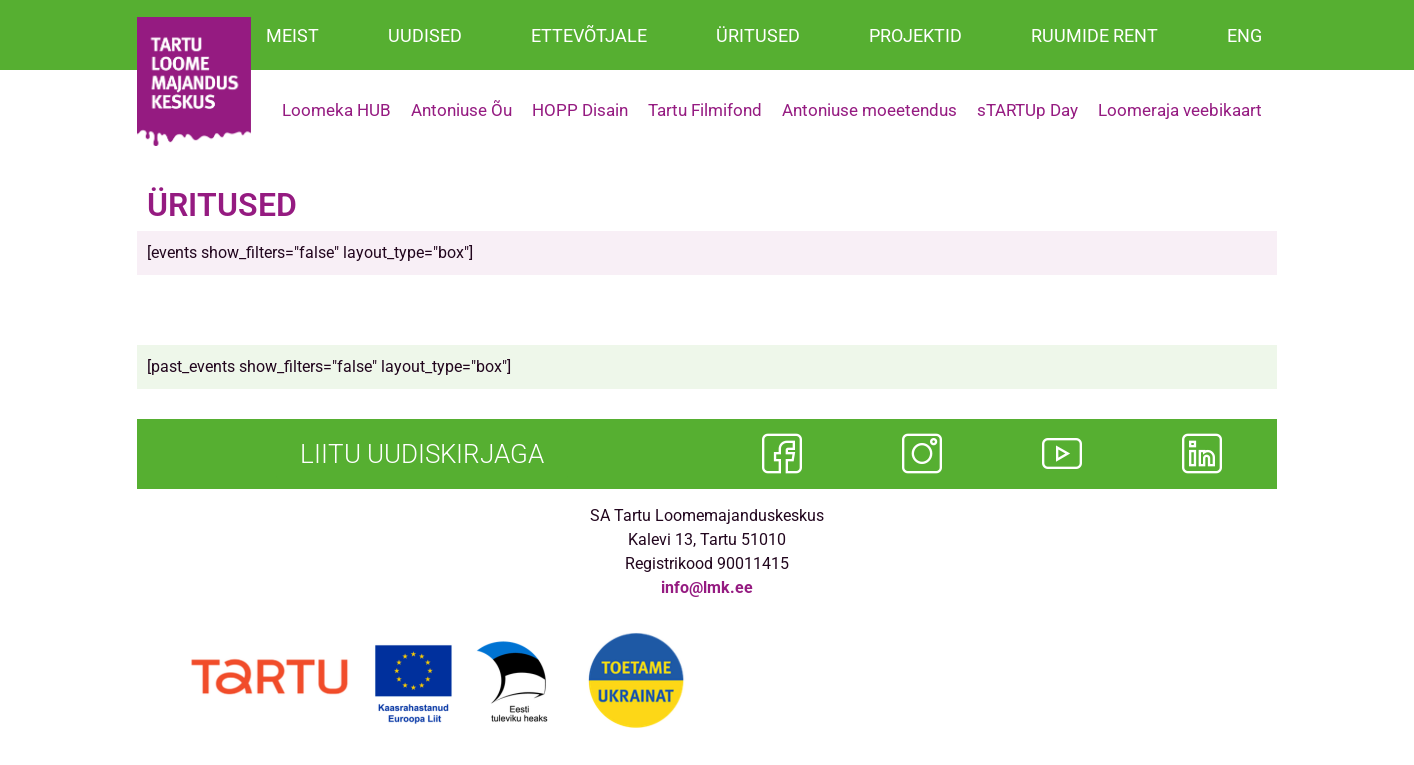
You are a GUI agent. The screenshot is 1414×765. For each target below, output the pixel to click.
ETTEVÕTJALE (589, 35)
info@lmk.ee (707, 587)
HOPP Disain (580, 110)
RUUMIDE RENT (1094, 35)
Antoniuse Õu (461, 110)
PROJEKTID (915, 35)
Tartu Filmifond (705, 110)
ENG (1244, 35)
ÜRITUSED (758, 35)
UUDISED (425, 35)
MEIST (292, 35)
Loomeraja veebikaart (1180, 110)
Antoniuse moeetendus (869, 110)
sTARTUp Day (1027, 110)
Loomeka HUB (336, 110)
